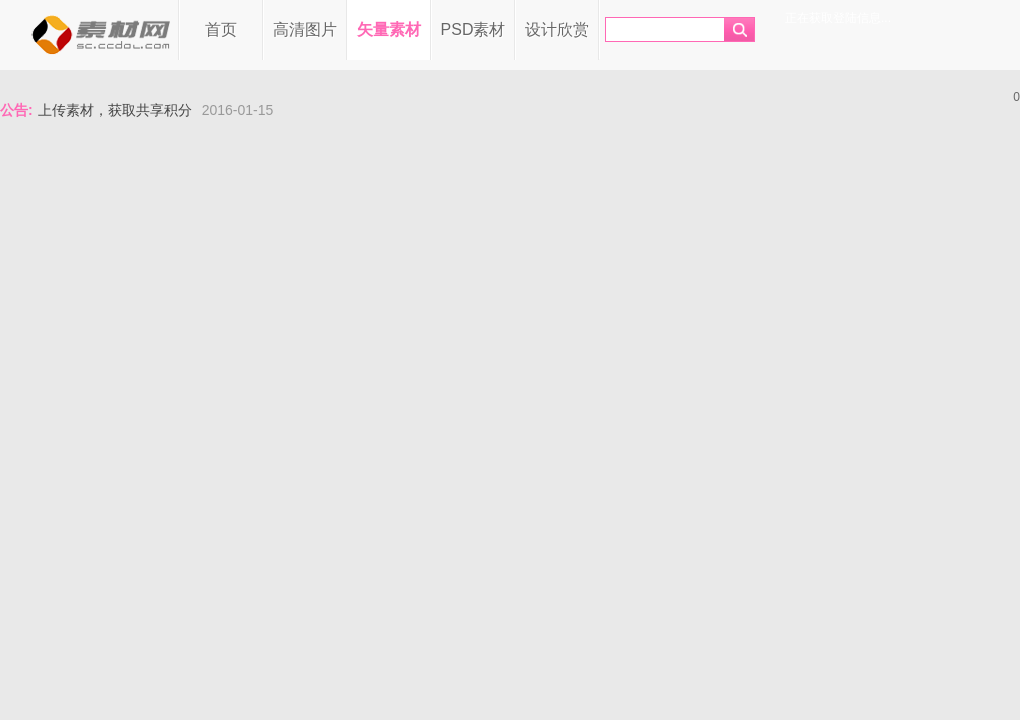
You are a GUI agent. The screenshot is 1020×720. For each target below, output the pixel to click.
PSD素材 (473, 29)
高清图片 (305, 29)
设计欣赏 (557, 29)
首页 (221, 29)
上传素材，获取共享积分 (115, 110)
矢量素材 (389, 29)
